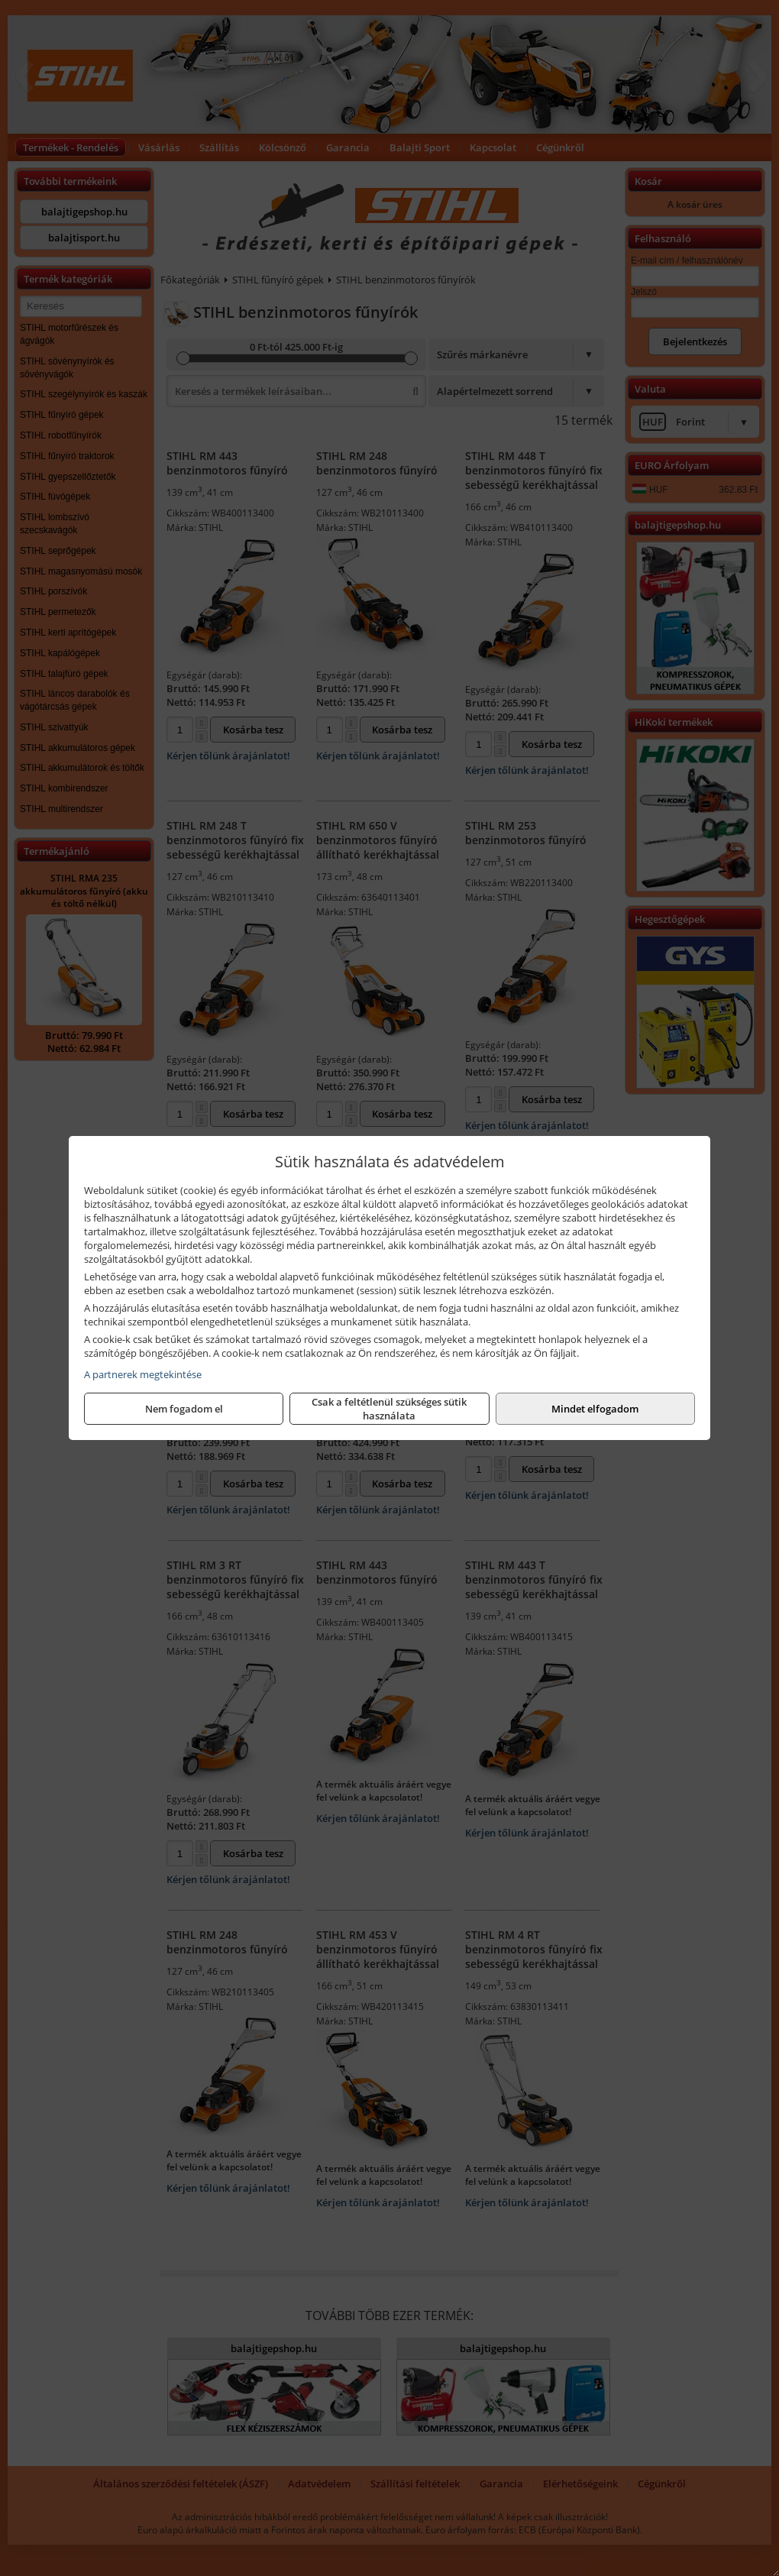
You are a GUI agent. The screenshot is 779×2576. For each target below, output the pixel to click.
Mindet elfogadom (594, 1409)
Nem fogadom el (184, 1409)
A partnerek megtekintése (143, 1374)
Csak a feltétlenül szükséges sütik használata (389, 1408)
